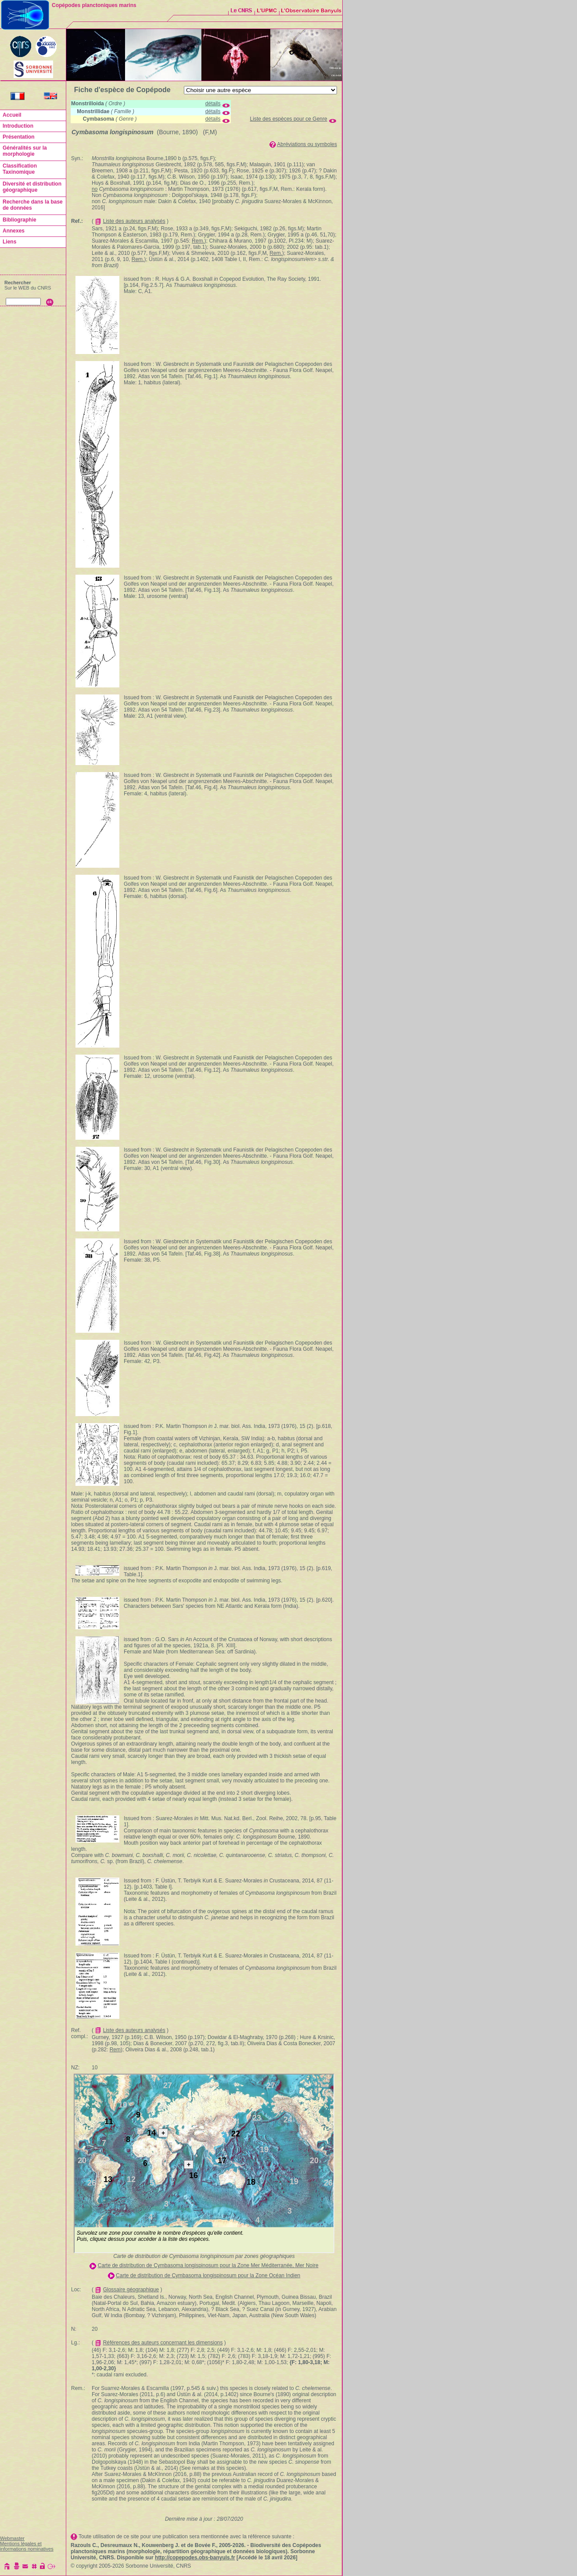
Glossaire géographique (131, 2289)
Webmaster (12, 2538)
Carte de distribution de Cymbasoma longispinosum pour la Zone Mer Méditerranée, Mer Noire (208, 2265)
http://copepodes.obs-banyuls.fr (195, 2558)
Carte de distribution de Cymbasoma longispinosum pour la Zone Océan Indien (208, 2275)
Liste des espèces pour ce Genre (288, 119)
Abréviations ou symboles (307, 144)
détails (213, 103)
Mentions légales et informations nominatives (27, 2546)
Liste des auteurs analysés (134, 221)
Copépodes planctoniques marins (94, 5)
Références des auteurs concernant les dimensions (163, 2343)
